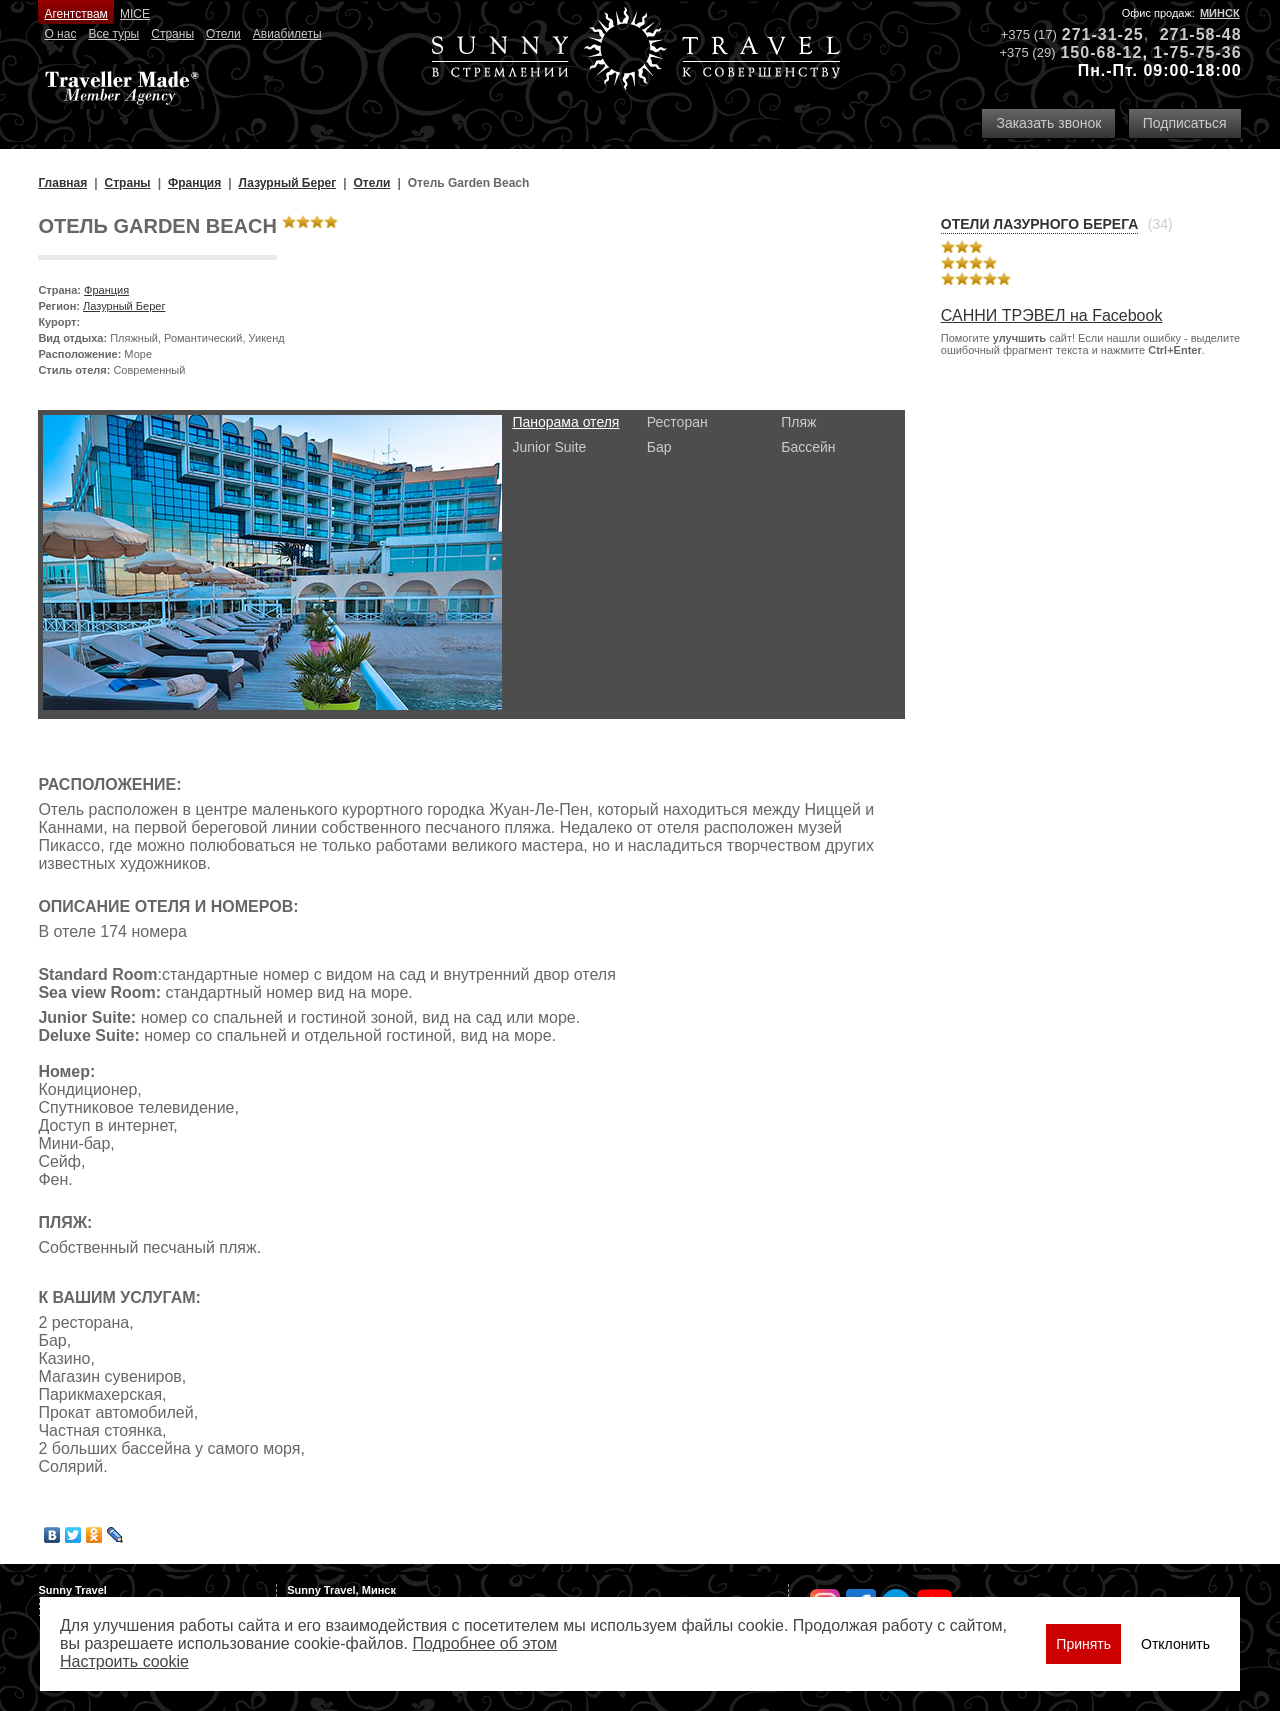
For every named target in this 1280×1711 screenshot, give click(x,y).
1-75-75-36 (1197, 52)
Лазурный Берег (124, 306)
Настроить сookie (124, 1661)
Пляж (798, 422)
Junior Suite (549, 447)
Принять (1083, 1644)
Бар (659, 447)
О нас (60, 34)
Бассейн (808, 447)
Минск (1220, 13)
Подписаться (1185, 123)
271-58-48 (1201, 34)
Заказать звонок (1048, 123)
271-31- (1093, 34)
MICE (135, 14)
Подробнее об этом (484, 1643)
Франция (106, 290)
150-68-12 (1101, 52)
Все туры (113, 34)
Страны (172, 34)
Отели (223, 34)
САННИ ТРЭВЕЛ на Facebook (1052, 315)
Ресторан (677, 422)
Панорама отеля (565, 422)
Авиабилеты (287, 34)
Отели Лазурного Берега (1040, 224)
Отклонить (1175, 1644)
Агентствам (75, 14)
